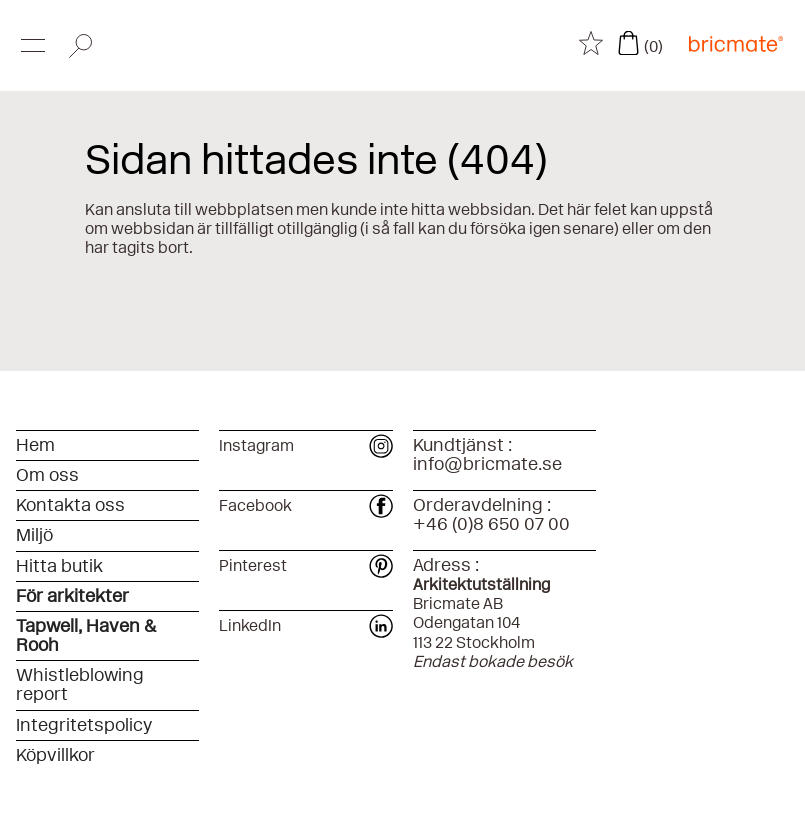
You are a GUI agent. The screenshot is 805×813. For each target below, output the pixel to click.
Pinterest (305, 565)
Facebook (305, 505)
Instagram (305, 445)
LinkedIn (305, 625)
